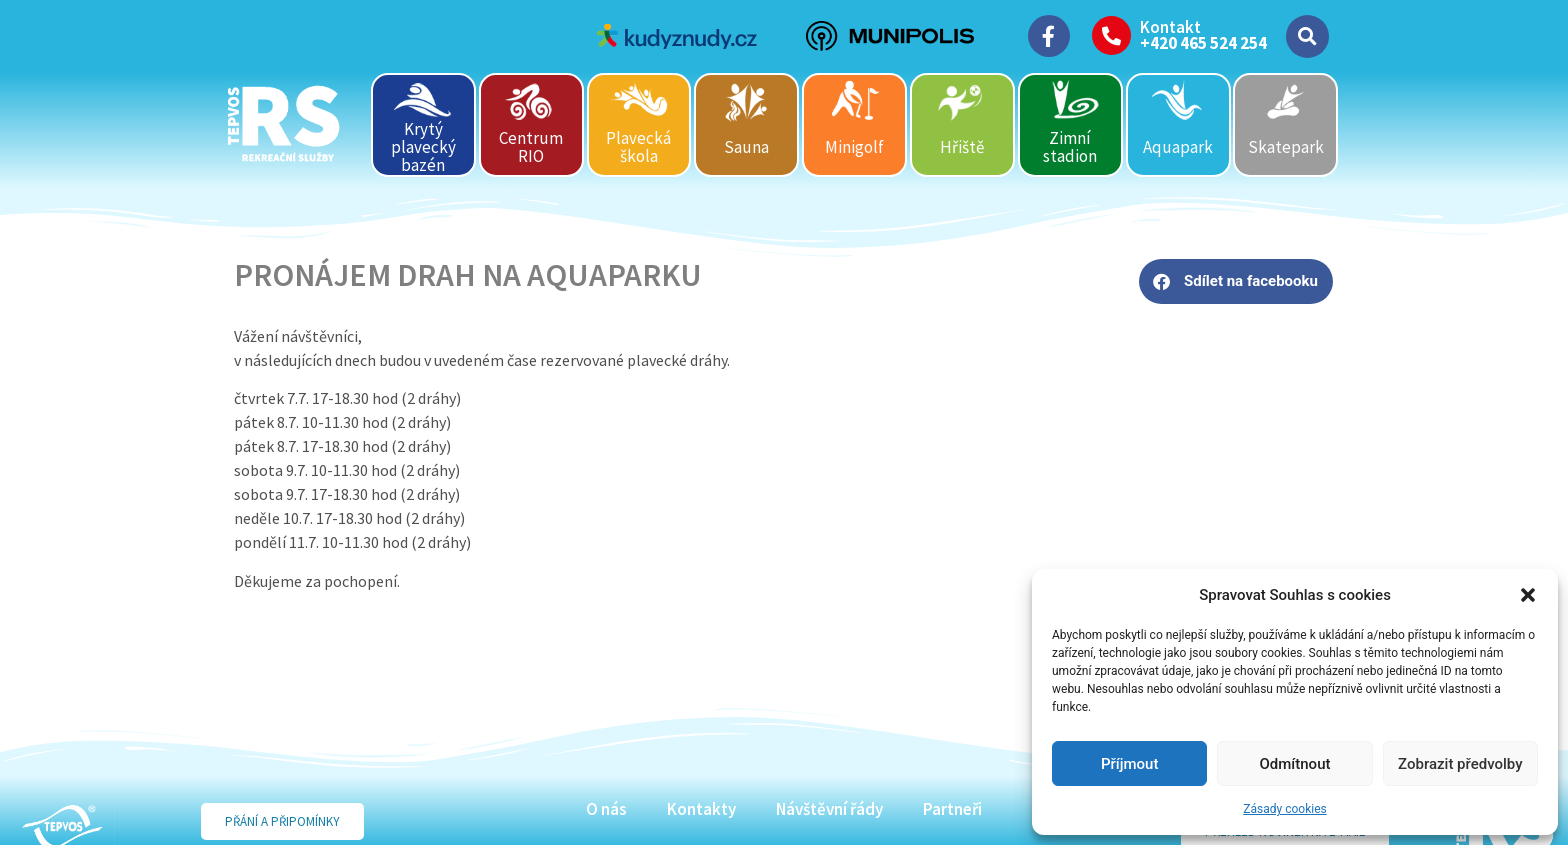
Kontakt (1170, 27)
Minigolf (854, 147)
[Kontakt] (1111, 35)
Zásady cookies (1284, 809)
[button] (1528, 595)
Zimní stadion (1070, 147)
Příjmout (1129, 764)
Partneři (952, 809)
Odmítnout (1295, 764)
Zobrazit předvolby (1460, 764)
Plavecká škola (638, 147)
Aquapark (1178, 147)
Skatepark (1286, 147)
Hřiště (962, 147)
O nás (606, 809)
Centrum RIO (531, 147)
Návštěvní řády (829, 809)
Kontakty (701, 809)
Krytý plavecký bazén (423, 146)
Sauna (746, 147)
